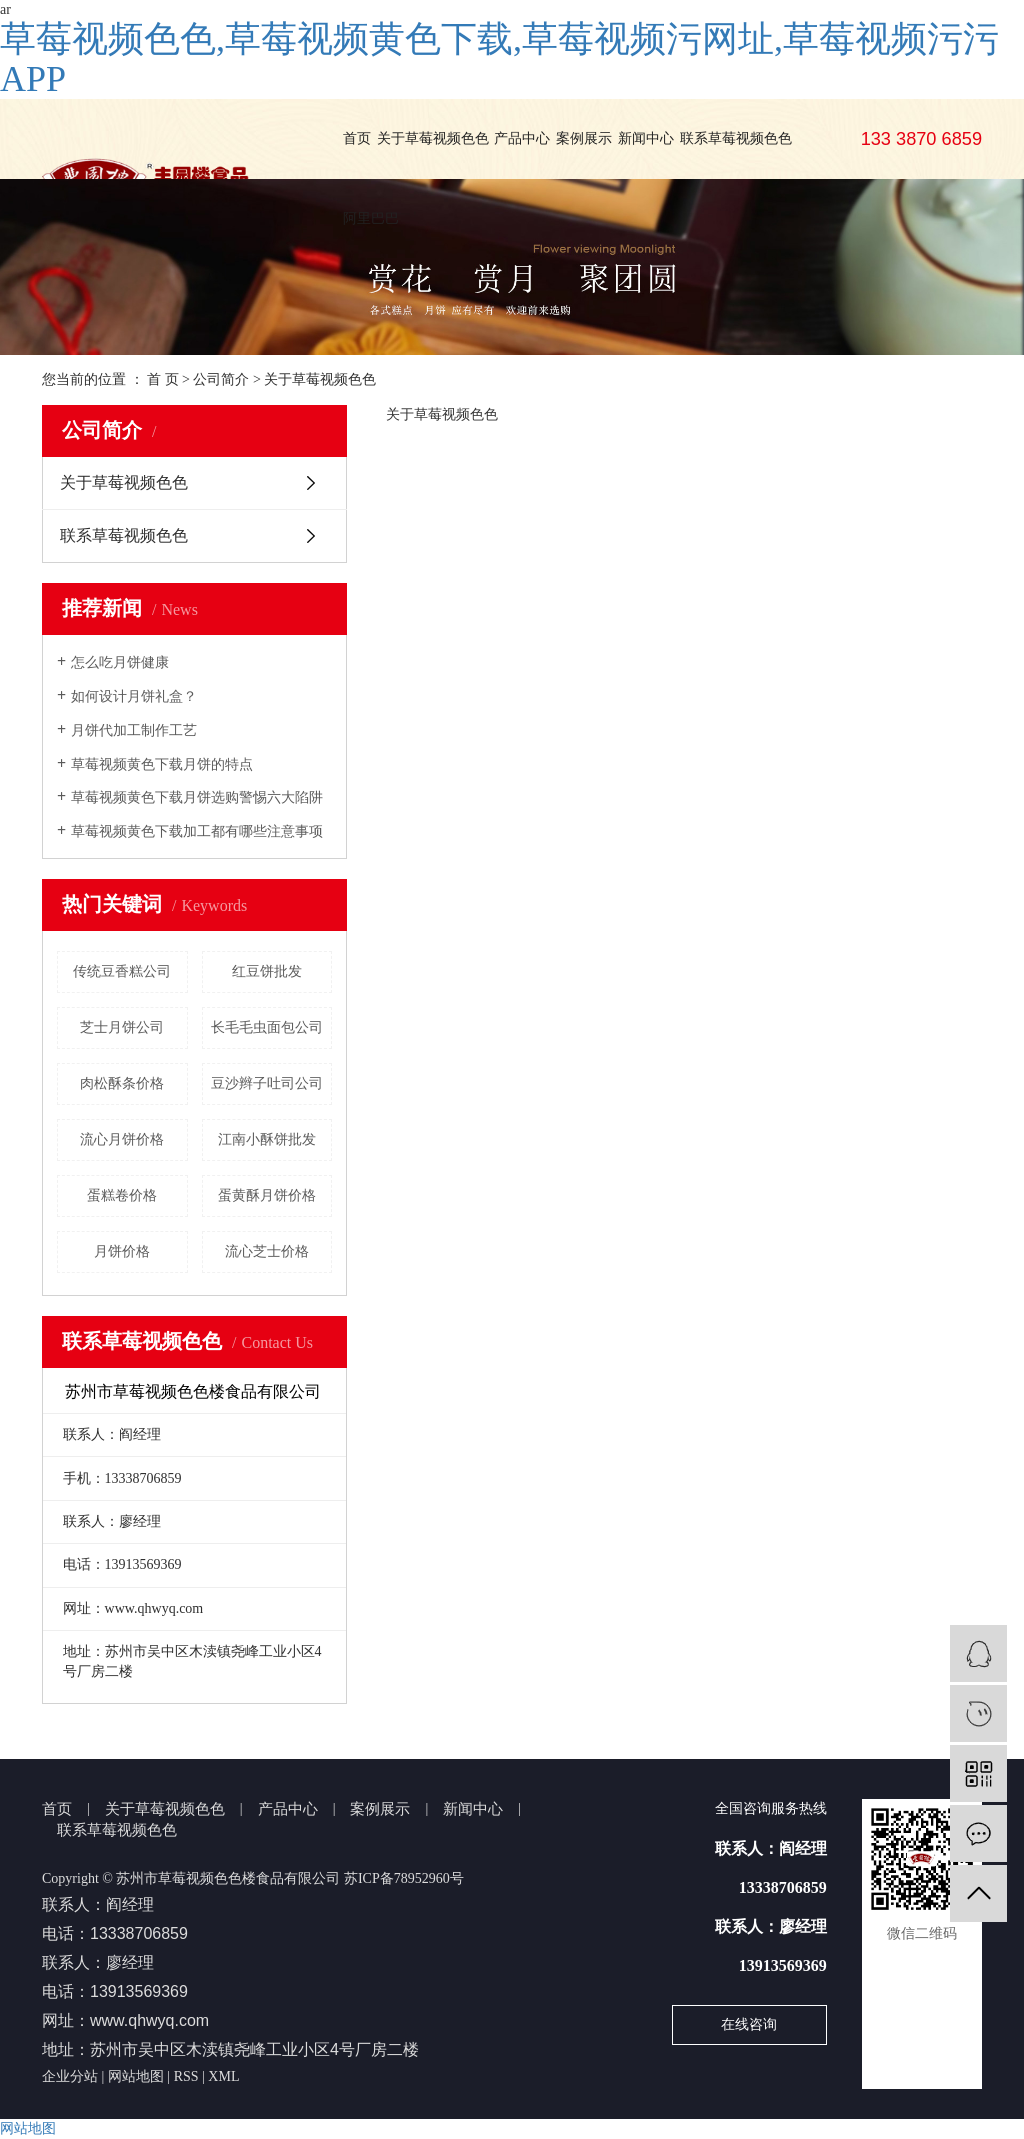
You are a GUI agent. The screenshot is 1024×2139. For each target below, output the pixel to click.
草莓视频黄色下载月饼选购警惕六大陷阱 (197, 797)
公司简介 (221, 379)
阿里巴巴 (371, 218)
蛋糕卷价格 (122, 1195)
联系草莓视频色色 (736, 138)
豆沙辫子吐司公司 (267, 1083)
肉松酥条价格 (122, 1083)
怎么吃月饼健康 (120, 662)
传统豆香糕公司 (122, 971)
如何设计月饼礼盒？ (134, 696)
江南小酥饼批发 (267, 1139)
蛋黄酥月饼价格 (267, 1195)
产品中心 (522, 138)
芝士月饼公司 (122, 1027)
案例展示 (584, 138)
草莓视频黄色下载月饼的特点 (162, 764)
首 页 (163, 379)
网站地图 (136, 2076)
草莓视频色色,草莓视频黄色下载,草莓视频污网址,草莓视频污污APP (499, 59)
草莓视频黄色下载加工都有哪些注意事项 (197, 831)
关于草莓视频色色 (433, 138)
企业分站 (70, 2076)
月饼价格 (122, 1251)
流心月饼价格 (122, 1139)
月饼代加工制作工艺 (134, 730)
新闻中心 (646, 138)
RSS (186, 2076)
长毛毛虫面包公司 (267, 1027)
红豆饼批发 (267, 971)
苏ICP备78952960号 (404, 1878)
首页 (357, 138)
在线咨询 (749, 2024)
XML (223, 2076)
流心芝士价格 (267, 1251)
